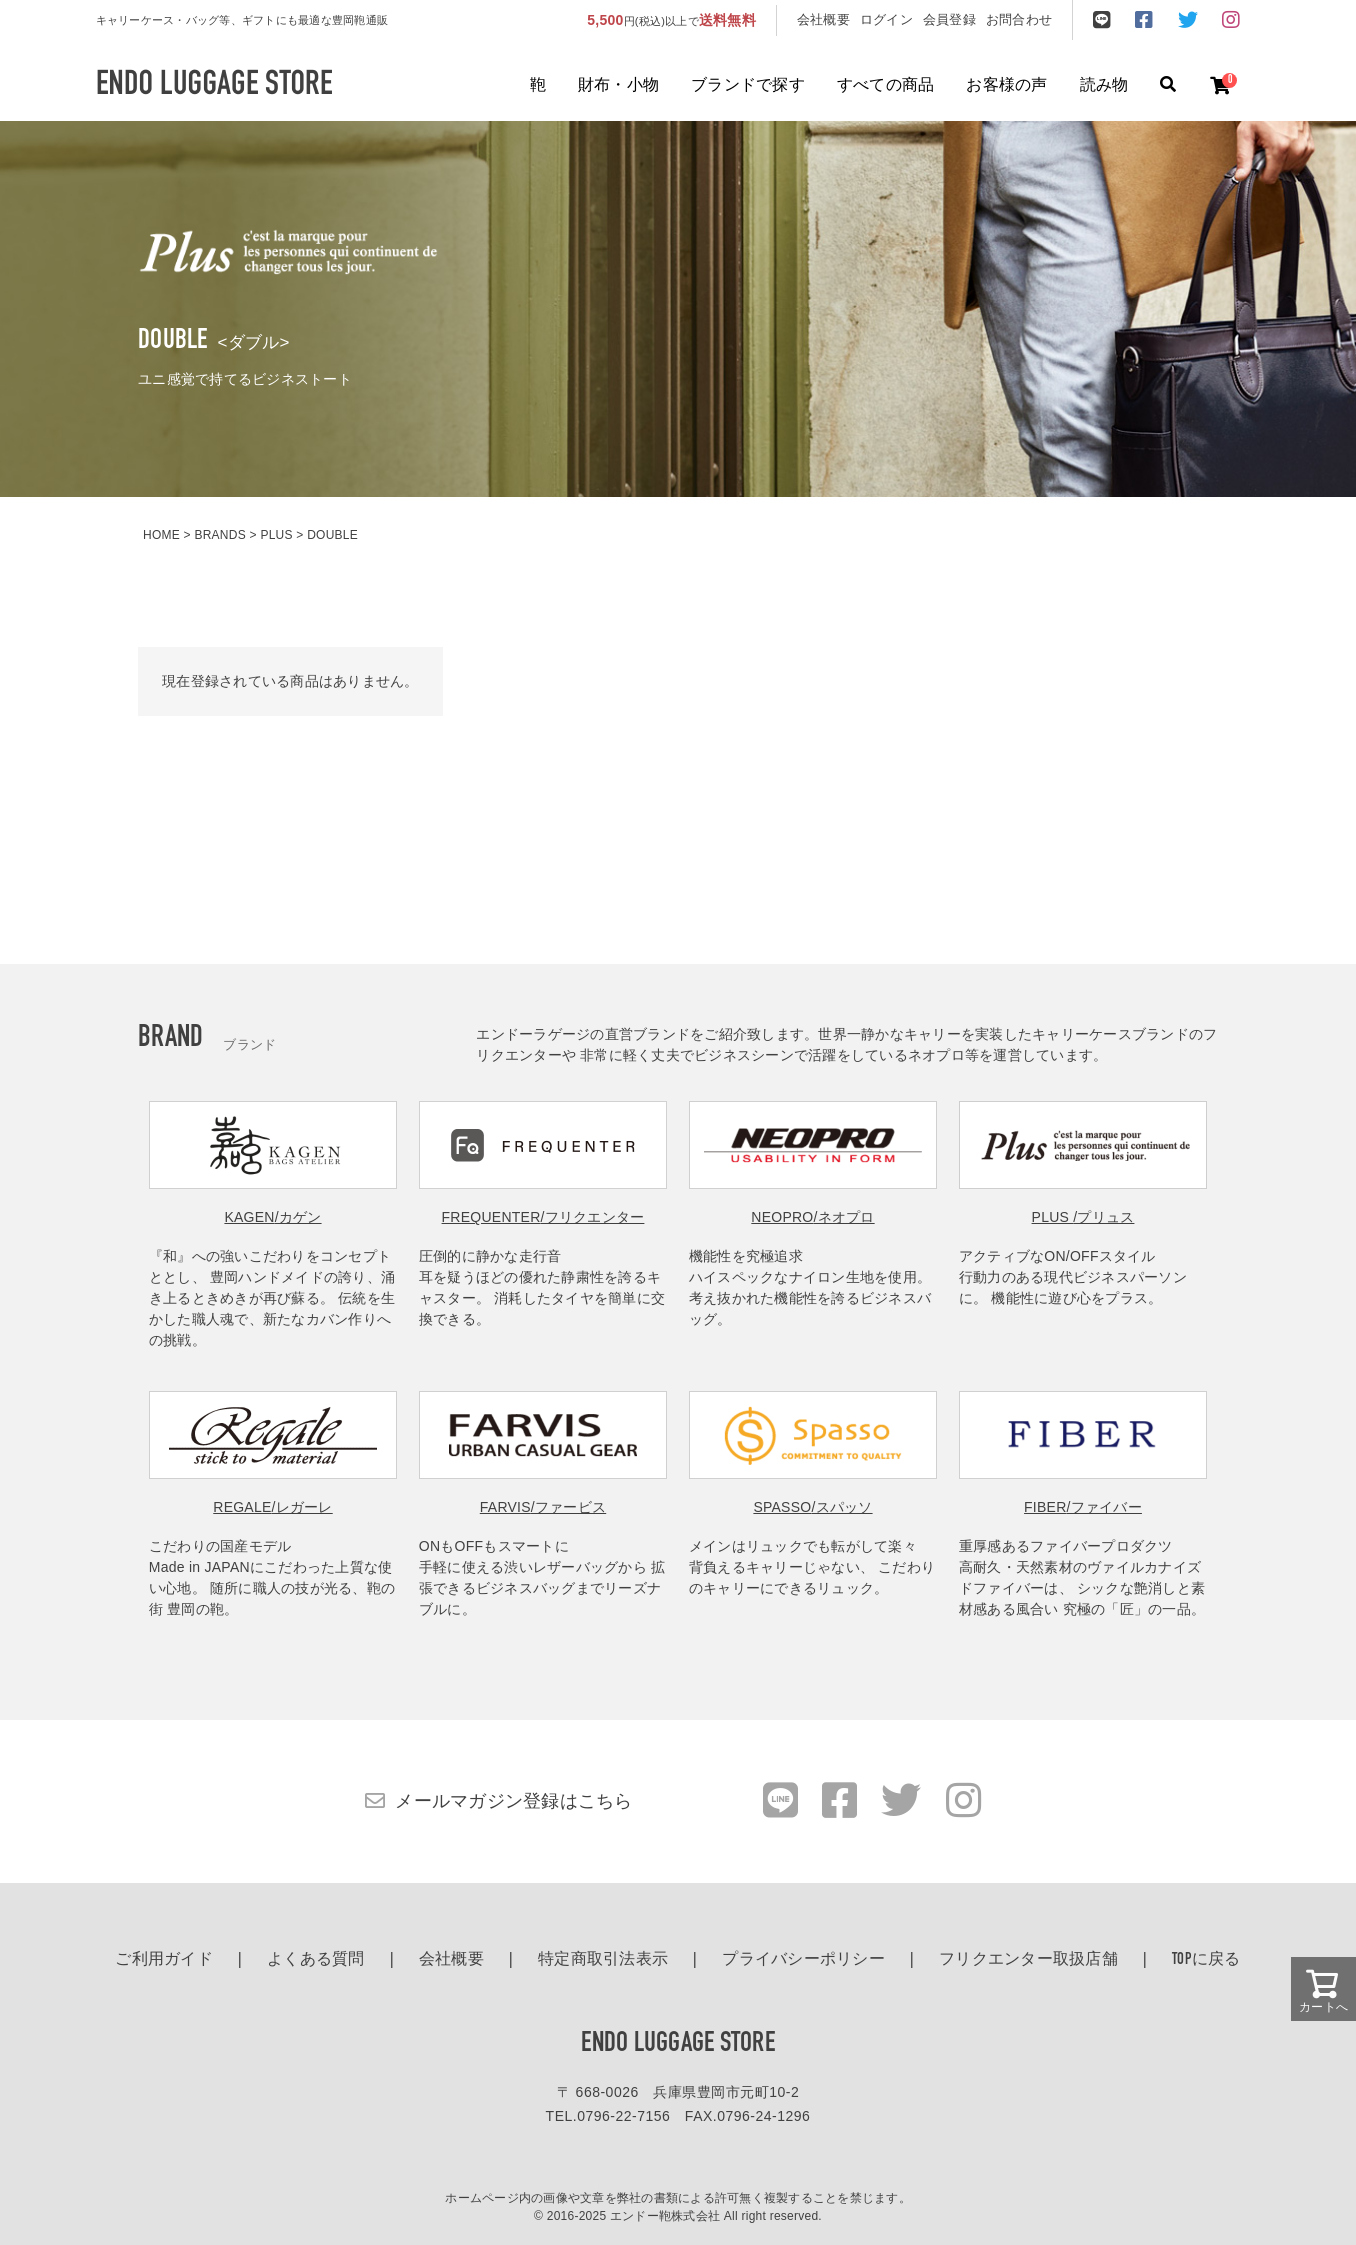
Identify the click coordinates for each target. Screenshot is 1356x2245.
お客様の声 (1006, 86)
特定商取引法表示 (603, 1960)
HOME (161, 535)
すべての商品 (886, 86)
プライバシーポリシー (803, 1960)
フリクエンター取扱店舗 (1028, 1960)
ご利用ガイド (164, 1960)
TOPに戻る (1206, 1960)
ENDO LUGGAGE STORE (678, 2044)
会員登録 (949, 19)
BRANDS (220, 535)
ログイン (886, 19)
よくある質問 (316, 1960)
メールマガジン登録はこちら (513, 1801)
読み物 (1104, 86)
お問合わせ (1019, 19)
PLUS (276, 535)
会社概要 (823, 19)
